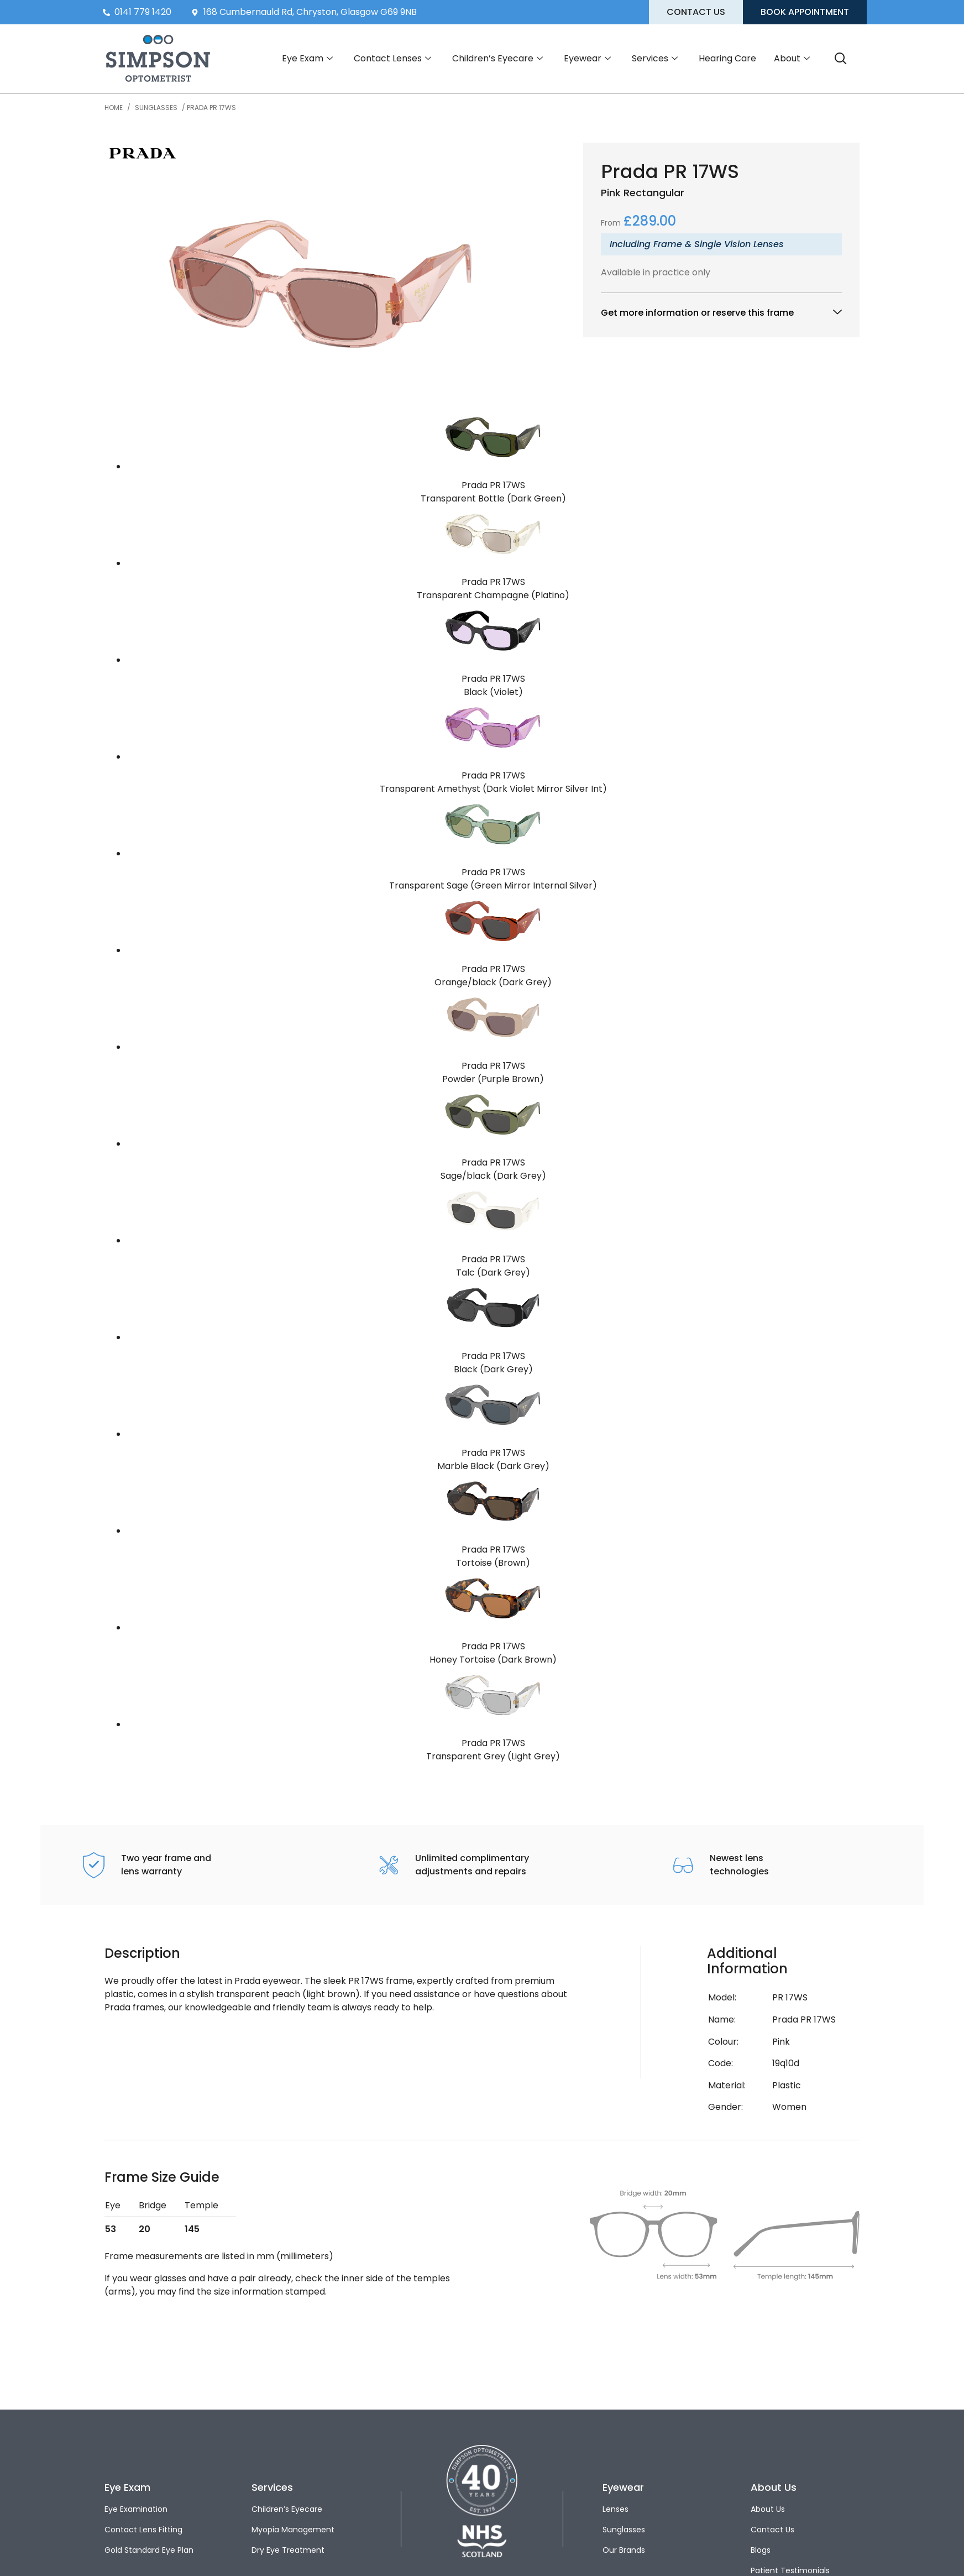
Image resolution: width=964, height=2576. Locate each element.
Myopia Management (293, 2529)
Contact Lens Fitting (143, 2529)
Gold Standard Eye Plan (148, 2550)
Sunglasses (156, 107)
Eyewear (587, 58)
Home (113, 107)
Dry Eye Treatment (288, 2550)
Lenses (615, 2509)
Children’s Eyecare (497, 58)
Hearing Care (727, 58)
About (792, 58)
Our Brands (623, 2550)
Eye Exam (307, 58)
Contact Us (772, 2529)
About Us (768, 2509)
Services (655, 58)
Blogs (761, 2550)
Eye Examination (135, 2509)
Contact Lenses (392, 58)
